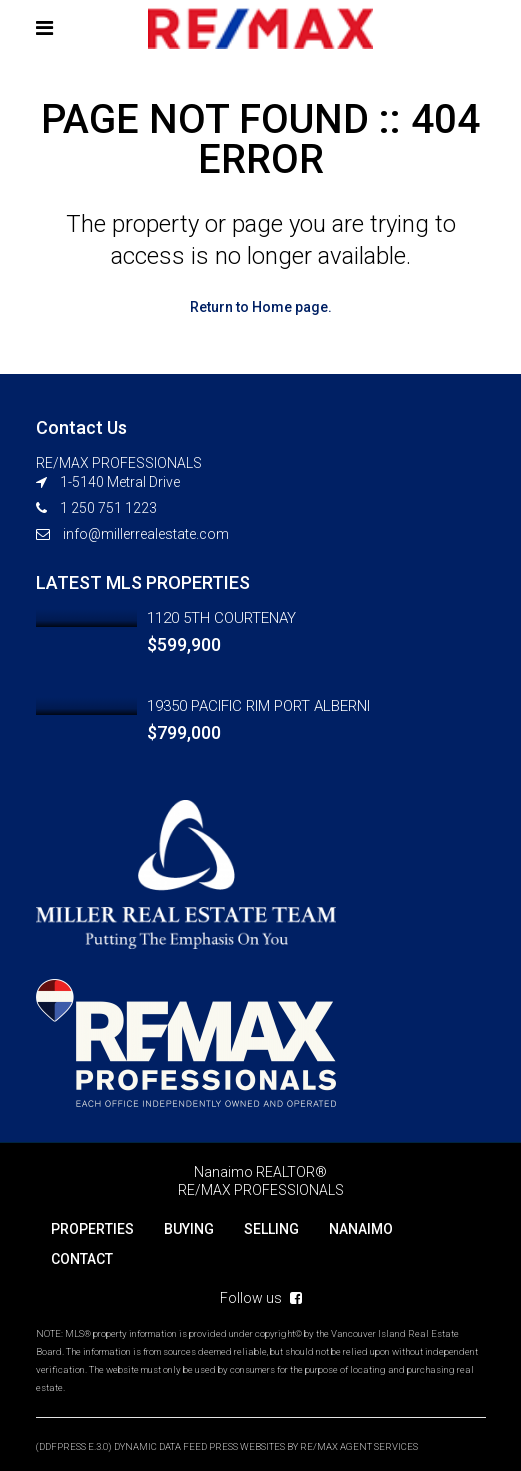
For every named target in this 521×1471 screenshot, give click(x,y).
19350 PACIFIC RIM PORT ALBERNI (258, 706)
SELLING (271, 1229)
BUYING (189, 1229)
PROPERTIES (92, 1229)
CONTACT (82, 1259)
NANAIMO (361, 1229)
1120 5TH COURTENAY (221, 618)
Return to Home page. (261, 307)
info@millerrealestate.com (146, 534)
